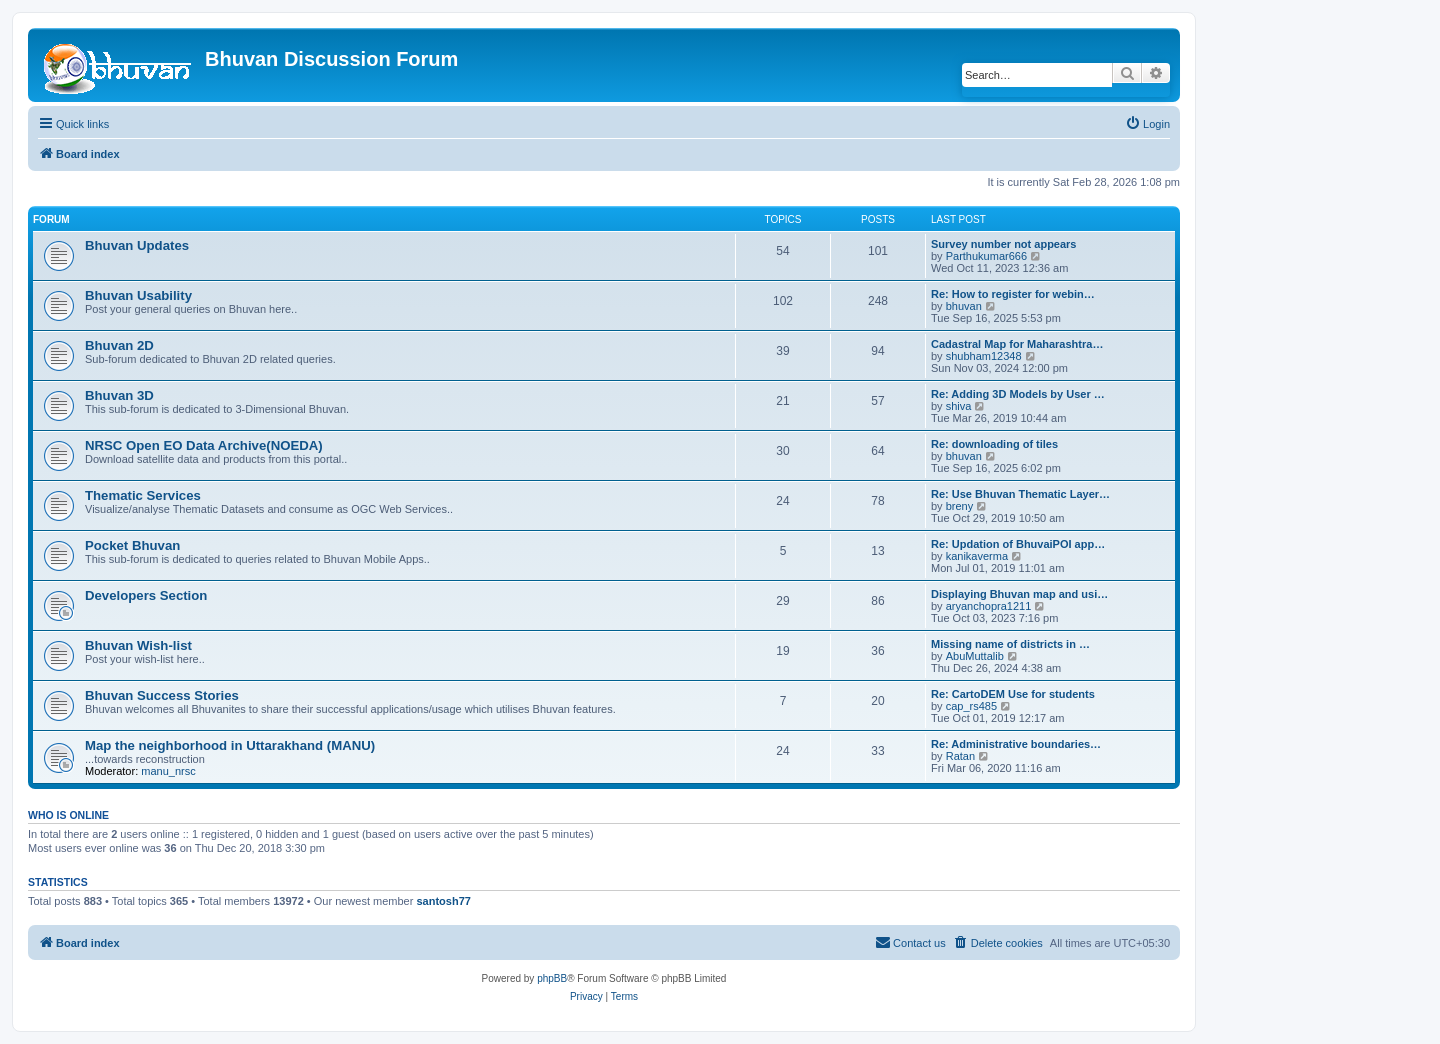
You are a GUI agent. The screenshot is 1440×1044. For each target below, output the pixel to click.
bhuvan (964, 306)
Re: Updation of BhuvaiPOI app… (1018, 544)
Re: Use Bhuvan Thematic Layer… (1020, 494)
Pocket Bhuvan (132, 545)
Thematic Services (143, 495)
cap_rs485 (971, 706)
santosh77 (443, 901)
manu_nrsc (168, 771)
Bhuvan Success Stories (162, 695)
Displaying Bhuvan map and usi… (1019, 594)
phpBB (552, 978)
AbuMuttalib (975, 656)
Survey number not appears (1004, 244)
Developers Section (146, 595)
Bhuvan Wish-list (138, 645)
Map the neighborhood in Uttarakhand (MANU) (230, 745)
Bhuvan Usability (138, 295)
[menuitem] (1147, 124)
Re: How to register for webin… (1013, 294)
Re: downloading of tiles (994, 444)
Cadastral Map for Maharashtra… (1017, 344)
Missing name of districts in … (1010, 644)
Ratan (960, 756)
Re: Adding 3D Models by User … (1018, 394)
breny (960, 506)
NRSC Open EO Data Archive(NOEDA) (204, 445)
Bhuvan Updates (137, 245)
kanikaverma (977, 556)
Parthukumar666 (986, 256)
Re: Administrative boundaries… (1016, 744)
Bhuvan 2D (119, 345)
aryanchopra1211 (989, 606)
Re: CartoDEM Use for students (1013, 694)
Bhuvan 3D (119, 395)
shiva (959, 406)
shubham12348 (984, 356)
